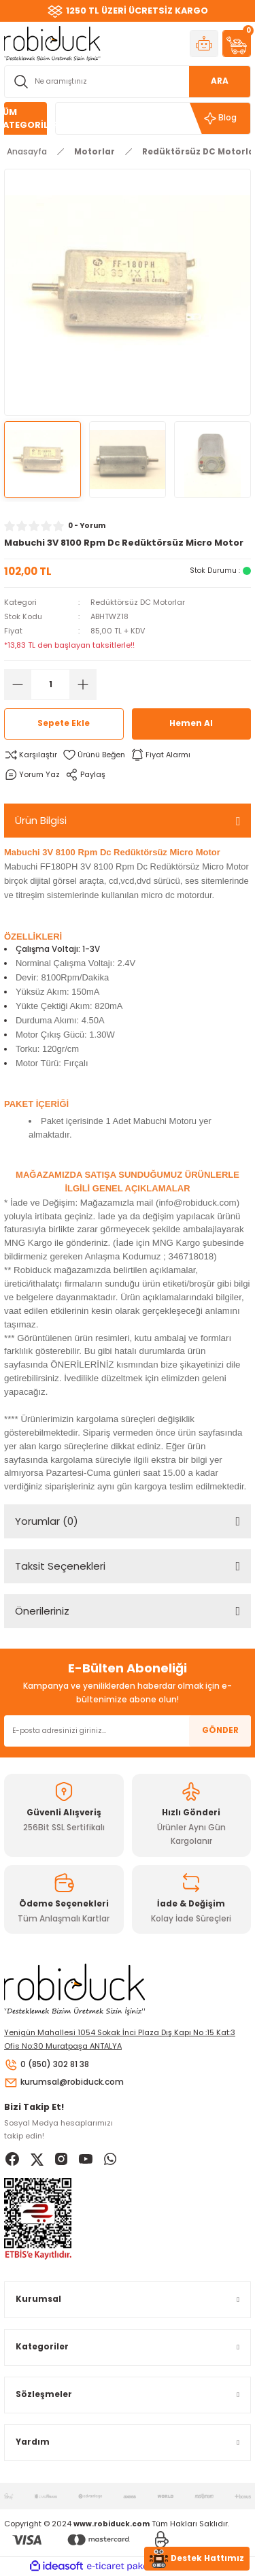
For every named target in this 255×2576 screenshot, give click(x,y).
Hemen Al (191, 723)
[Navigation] (25, 118)
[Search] (127, 81)
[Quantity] (50, 684)
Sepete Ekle (63, 723)
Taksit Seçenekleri (60, 1566)
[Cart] (236, 43)
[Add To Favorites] (94, 755)
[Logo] (52, 43)
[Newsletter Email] (127, 1731)
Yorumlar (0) (46, 1521)
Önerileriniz (42, 1611)
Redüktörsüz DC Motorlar (137, 602)
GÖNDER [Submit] (220, 1730)
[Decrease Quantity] (17, 684)
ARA (219, 81)
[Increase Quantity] (83, 684)
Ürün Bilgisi (41, 820)
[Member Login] (204, 43)
